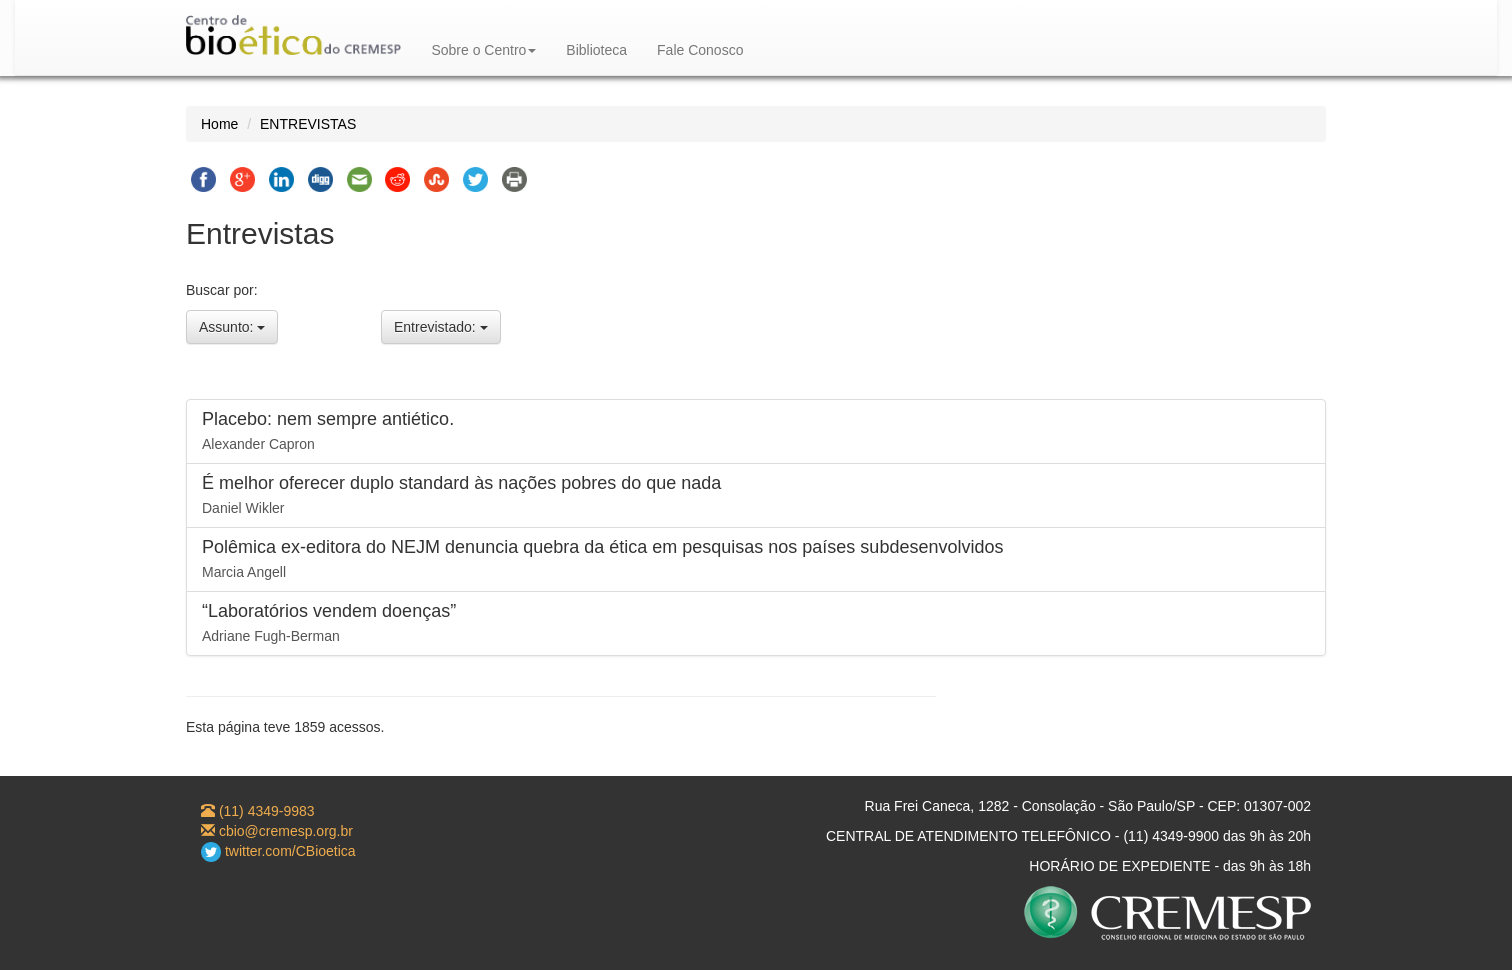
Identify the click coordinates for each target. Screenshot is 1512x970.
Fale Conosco (700, 50)
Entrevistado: (441, 327)
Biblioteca (596, 50)
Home (219, 124)
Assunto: (232, 327)
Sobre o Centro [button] (483, 50)
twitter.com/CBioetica (278, 851)
